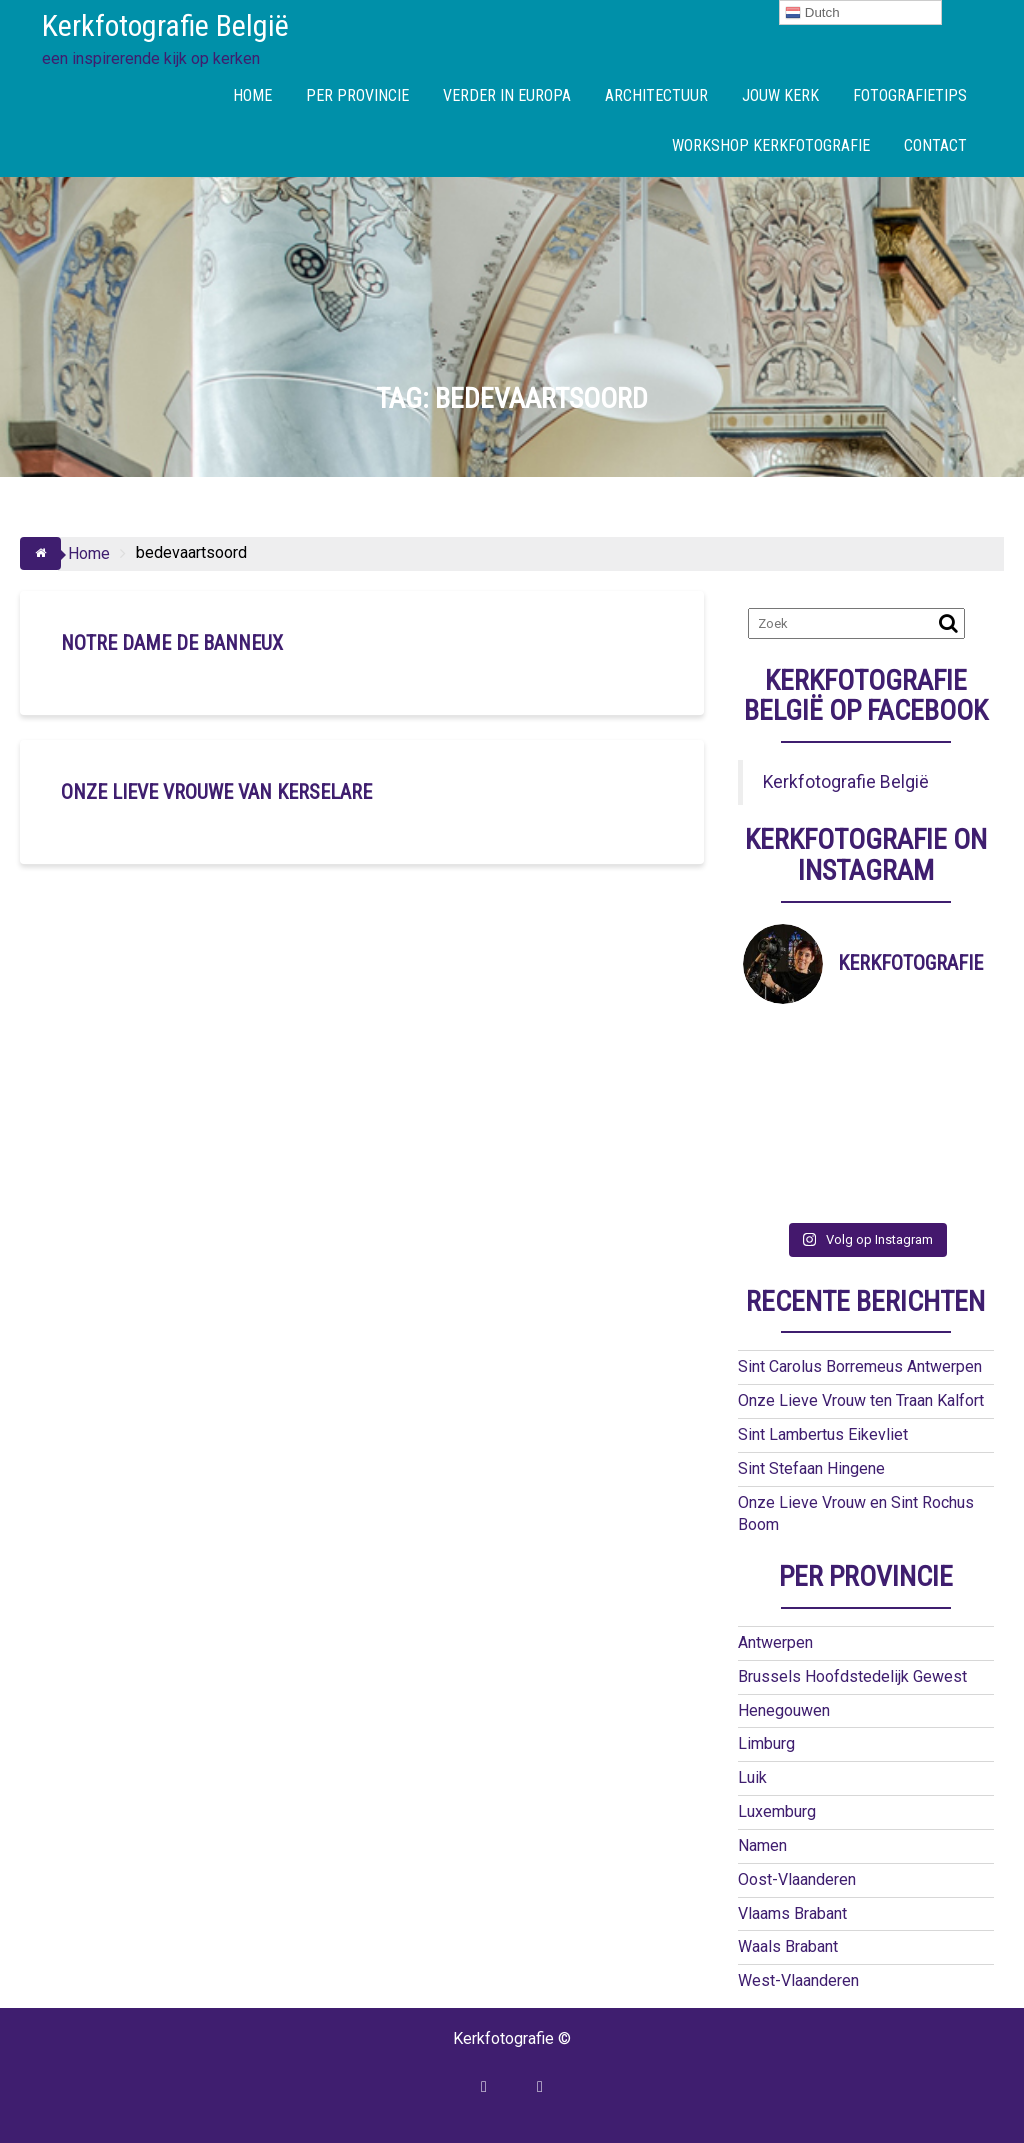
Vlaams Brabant (792, 1913)
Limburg (766, 1743)
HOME (252, 95)
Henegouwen (784, 1710)
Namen (762, 1845)
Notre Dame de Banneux (172, 643)
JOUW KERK (780, 95)
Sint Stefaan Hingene (811, 1468)
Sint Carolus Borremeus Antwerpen (860, 1366)
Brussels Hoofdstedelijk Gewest (852, 1676)
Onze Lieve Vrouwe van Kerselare (216, 792)
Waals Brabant (788, 1946)
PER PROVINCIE (357, 95)
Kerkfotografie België (165, 25)
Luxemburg (777, 1811)
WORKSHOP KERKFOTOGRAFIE (771, 145)
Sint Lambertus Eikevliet (823, 1434)
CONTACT (935, 145)
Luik (752, 1777)
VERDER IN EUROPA (507, 95)
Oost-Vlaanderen (797, 1879)
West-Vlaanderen (798, 1980)
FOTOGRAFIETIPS (910, 95)
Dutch (812, 13)
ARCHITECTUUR (656, 95)
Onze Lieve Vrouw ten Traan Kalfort (861, 1400)
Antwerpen (775, 1642)
